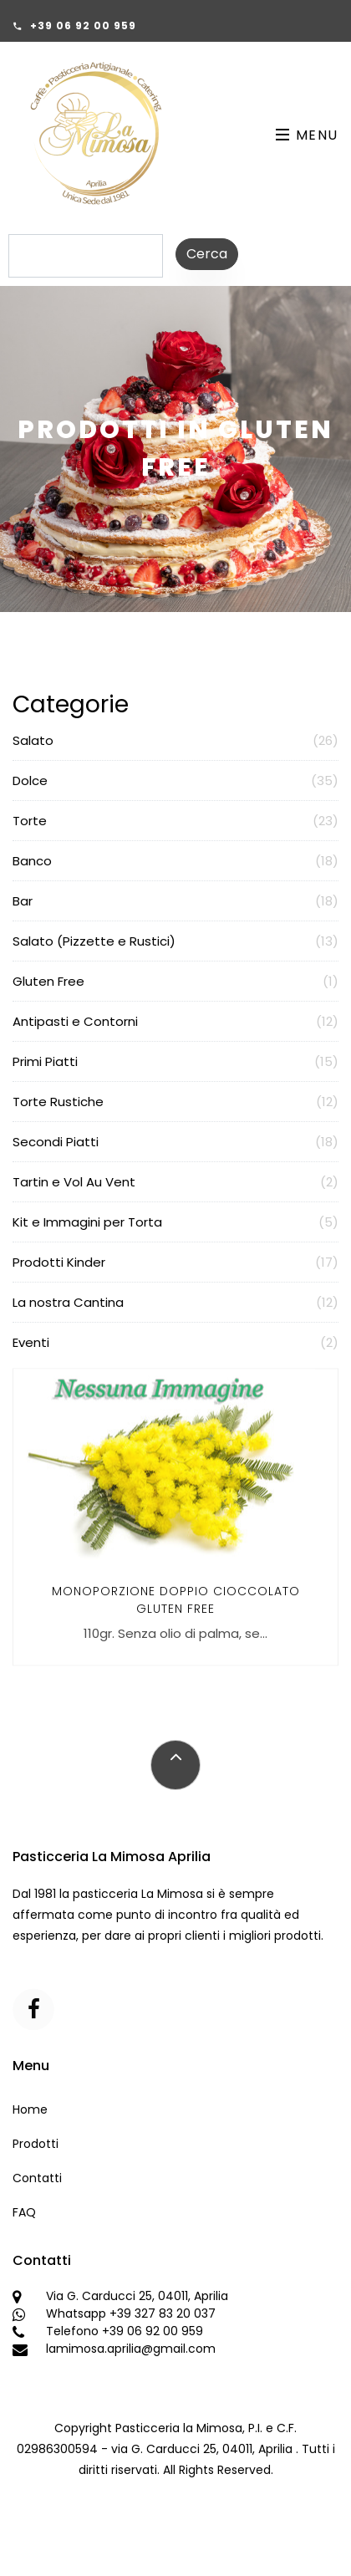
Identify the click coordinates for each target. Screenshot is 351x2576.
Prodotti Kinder (175, 1262)
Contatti (37, 2178)
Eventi (175, 1342)
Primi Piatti (175, 1061)
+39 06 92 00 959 (83, 25)
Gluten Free (175, 981)
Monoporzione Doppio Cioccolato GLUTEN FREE (176, 1617)
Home (30, 2109)
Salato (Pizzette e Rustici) (175, 941)
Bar (175, 901)
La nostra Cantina (175, 1302)
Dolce (175, 780)
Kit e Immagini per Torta (175, 1222)
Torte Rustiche (175, 1101)
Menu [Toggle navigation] (307, 135)
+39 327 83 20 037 (162, 2313)
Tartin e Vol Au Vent (175, 1182)
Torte (175, 820)
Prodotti (35, 2143)
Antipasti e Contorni (175, 1021)
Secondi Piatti (175, 1141)
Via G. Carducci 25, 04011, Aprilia (137, 2296)
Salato (175, 740)
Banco (175, 860)
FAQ (24, 2212)
